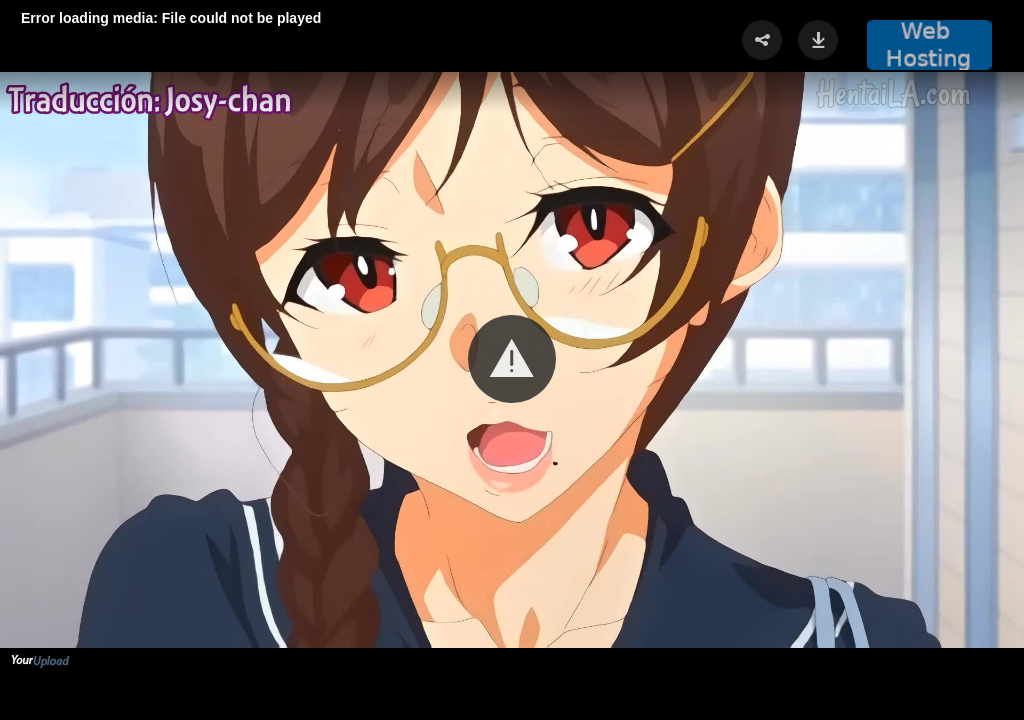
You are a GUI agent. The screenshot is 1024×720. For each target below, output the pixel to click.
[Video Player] (512, 360)
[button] (512, 359)
